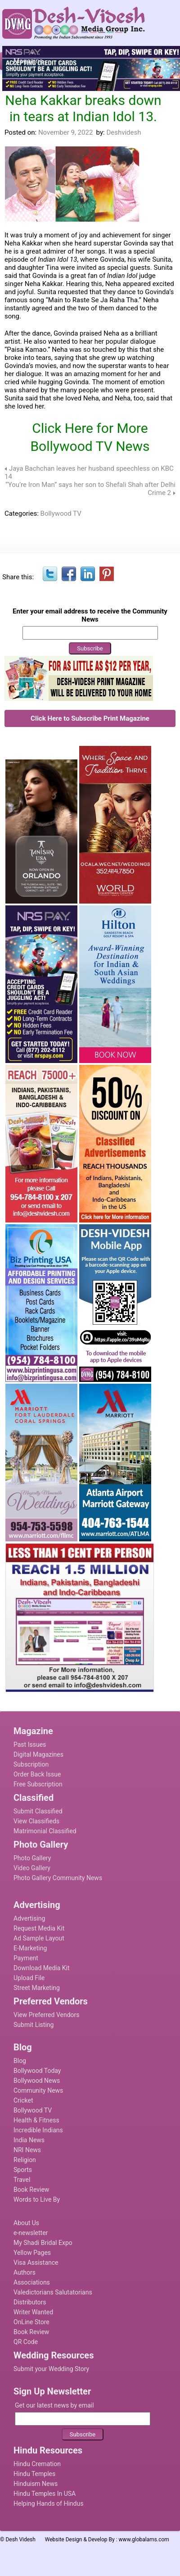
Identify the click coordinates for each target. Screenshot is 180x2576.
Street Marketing (37, 1987)
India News (29, 2140)
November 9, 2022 (65, 132)
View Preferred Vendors (47, 2014)
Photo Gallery (32, 1858)
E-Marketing (30, 1948)
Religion (25, 2159)
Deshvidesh (123, 132)
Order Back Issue (37, 1774)
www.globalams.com (144, 2539)
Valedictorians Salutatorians (53, 2292)
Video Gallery (32, 1868)
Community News (38, 2090)
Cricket (23, 2100)
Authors (25, 2272)
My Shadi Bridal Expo (43, 2242)
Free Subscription (38, 1784)
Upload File (29, 1977)
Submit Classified (38, 1811)
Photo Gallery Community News (58, 1877)
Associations (32, 2282)
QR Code (26, 2341)
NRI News (27, 2149)
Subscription (31, 1764)
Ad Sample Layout (39, 1938)
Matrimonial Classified (45, 1831)
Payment (26, 1958)
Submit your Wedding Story (51, 2368)
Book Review (31, 2189)
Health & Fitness (36, 2120)
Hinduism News (36, 2483)
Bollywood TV (60, 513)
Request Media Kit (39, 1928)
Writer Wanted (33, 2312)
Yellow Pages (32, 2252)
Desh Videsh (20, 2539)
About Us (26, 2222)
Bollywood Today (37, 2070)
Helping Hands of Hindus (48, 2503)
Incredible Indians (38, 2130)
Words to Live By (37, 2199)
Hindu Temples (34, 2473)
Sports (23, 2169)
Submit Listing (34, 2024)
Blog (20, 2060)
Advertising (29, 1918)
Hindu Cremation (37, 2463)
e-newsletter (31, 2232)
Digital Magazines (38, 1754)
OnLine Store (32, 2322)
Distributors (30, 2302)
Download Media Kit (42, 1968)
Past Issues (30, 1744)
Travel (22, 2179)
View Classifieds (36, 1821)
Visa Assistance (36, 2262)
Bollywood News (37, 2080)
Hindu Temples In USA (45, 2493)
